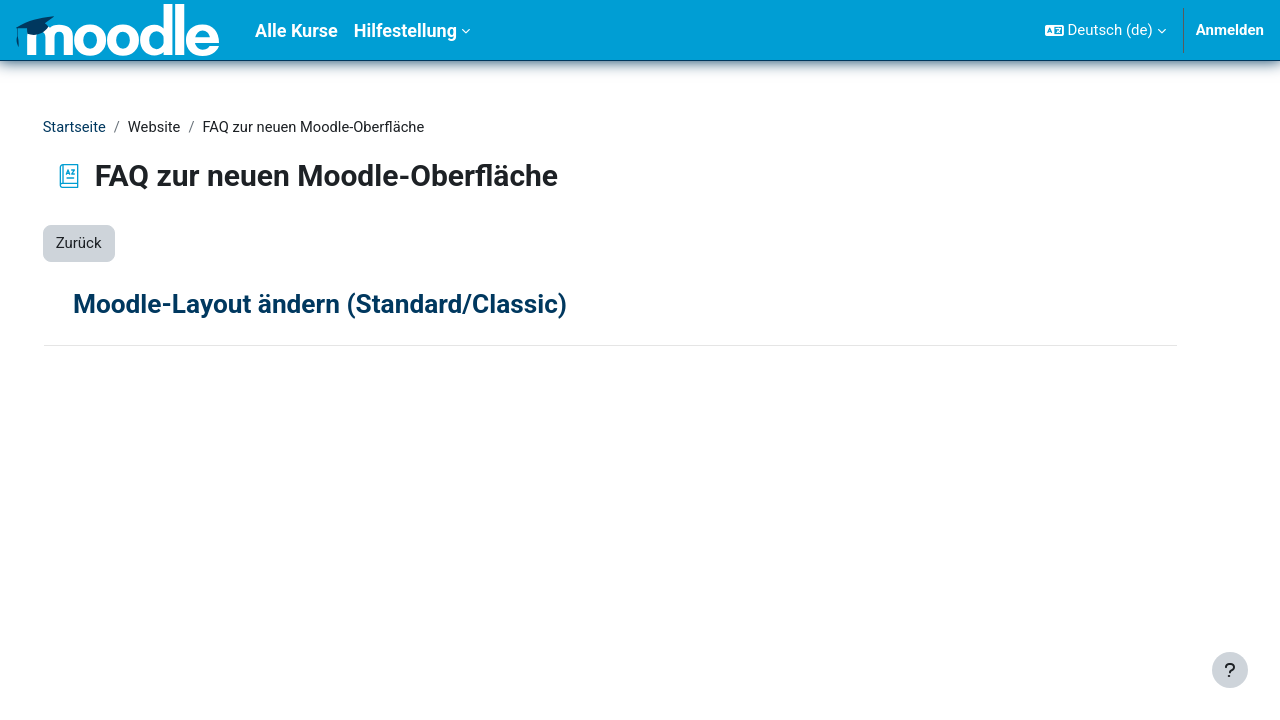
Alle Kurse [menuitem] (296, 30)
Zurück (107, 244)
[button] (1105, 30)
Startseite (103, 127)
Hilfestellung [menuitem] (405, 30)
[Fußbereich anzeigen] (1230, 670)
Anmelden (1230, 30)
